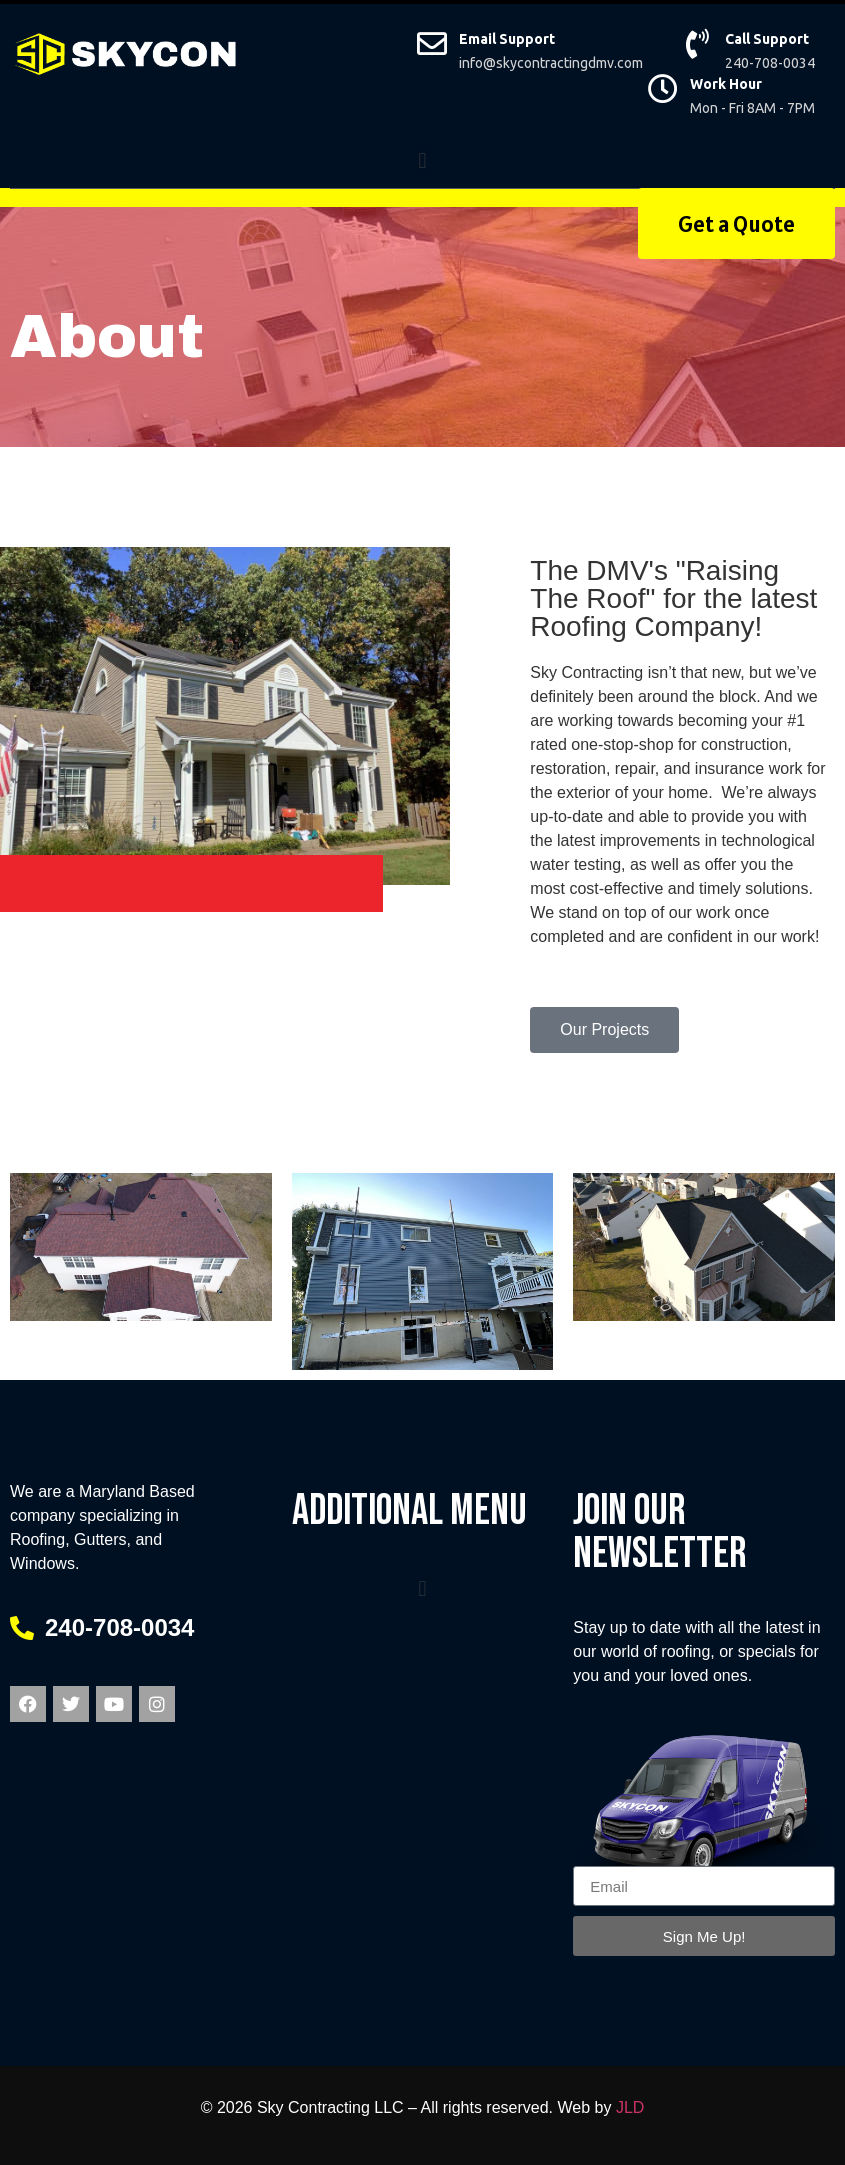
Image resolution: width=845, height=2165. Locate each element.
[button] (422, 160)
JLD (630, 2107)
